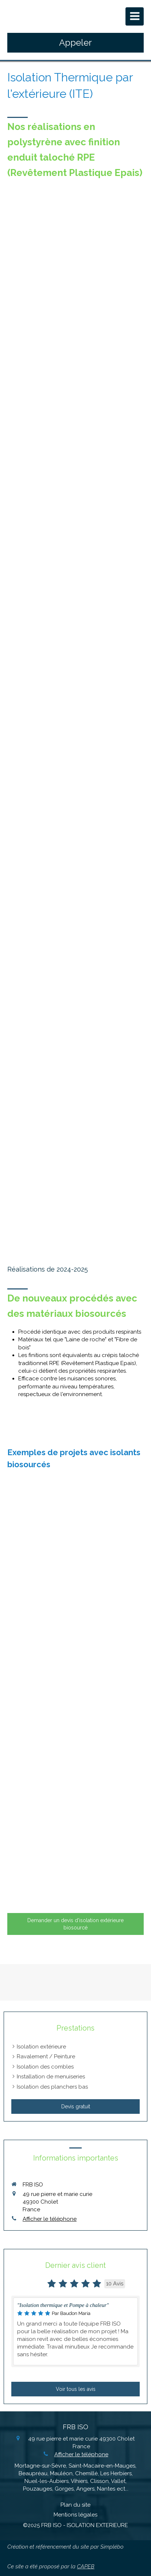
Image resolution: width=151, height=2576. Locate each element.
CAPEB (85, 2566)
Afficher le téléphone (50, 2219)
